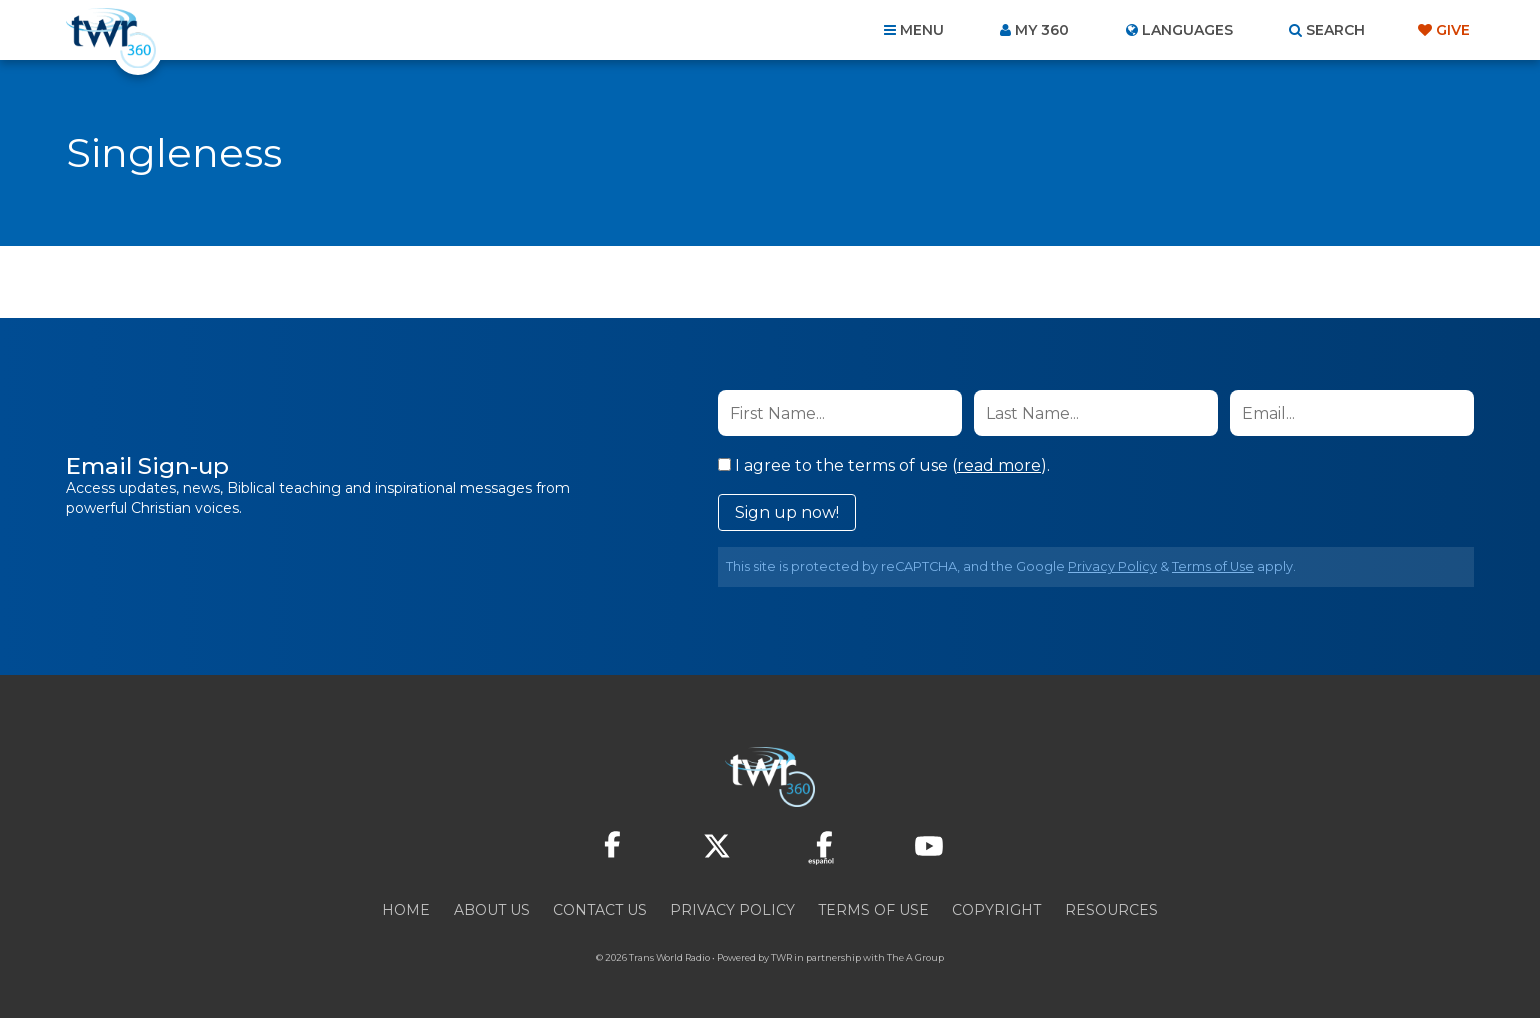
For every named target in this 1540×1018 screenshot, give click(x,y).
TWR (781, 957)
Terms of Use (1213, 566)
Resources (1111, 910)
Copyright (996, 910)
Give (1453, 30)
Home (406, 910)
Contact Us (600, 910)
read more (999, 465)
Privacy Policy (1112, 566)
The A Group (915, 957)
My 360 (1042, 30)
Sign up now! (787, 512)
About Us (492, 910)
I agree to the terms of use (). (884, 465)
